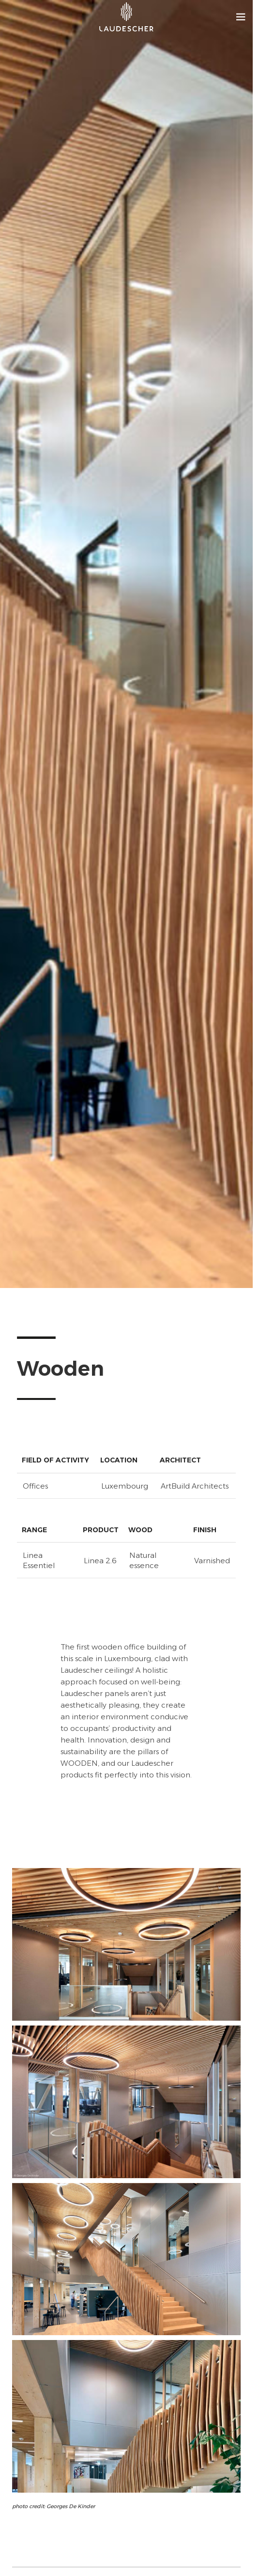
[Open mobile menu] (240, 17)
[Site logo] (126, 17)
